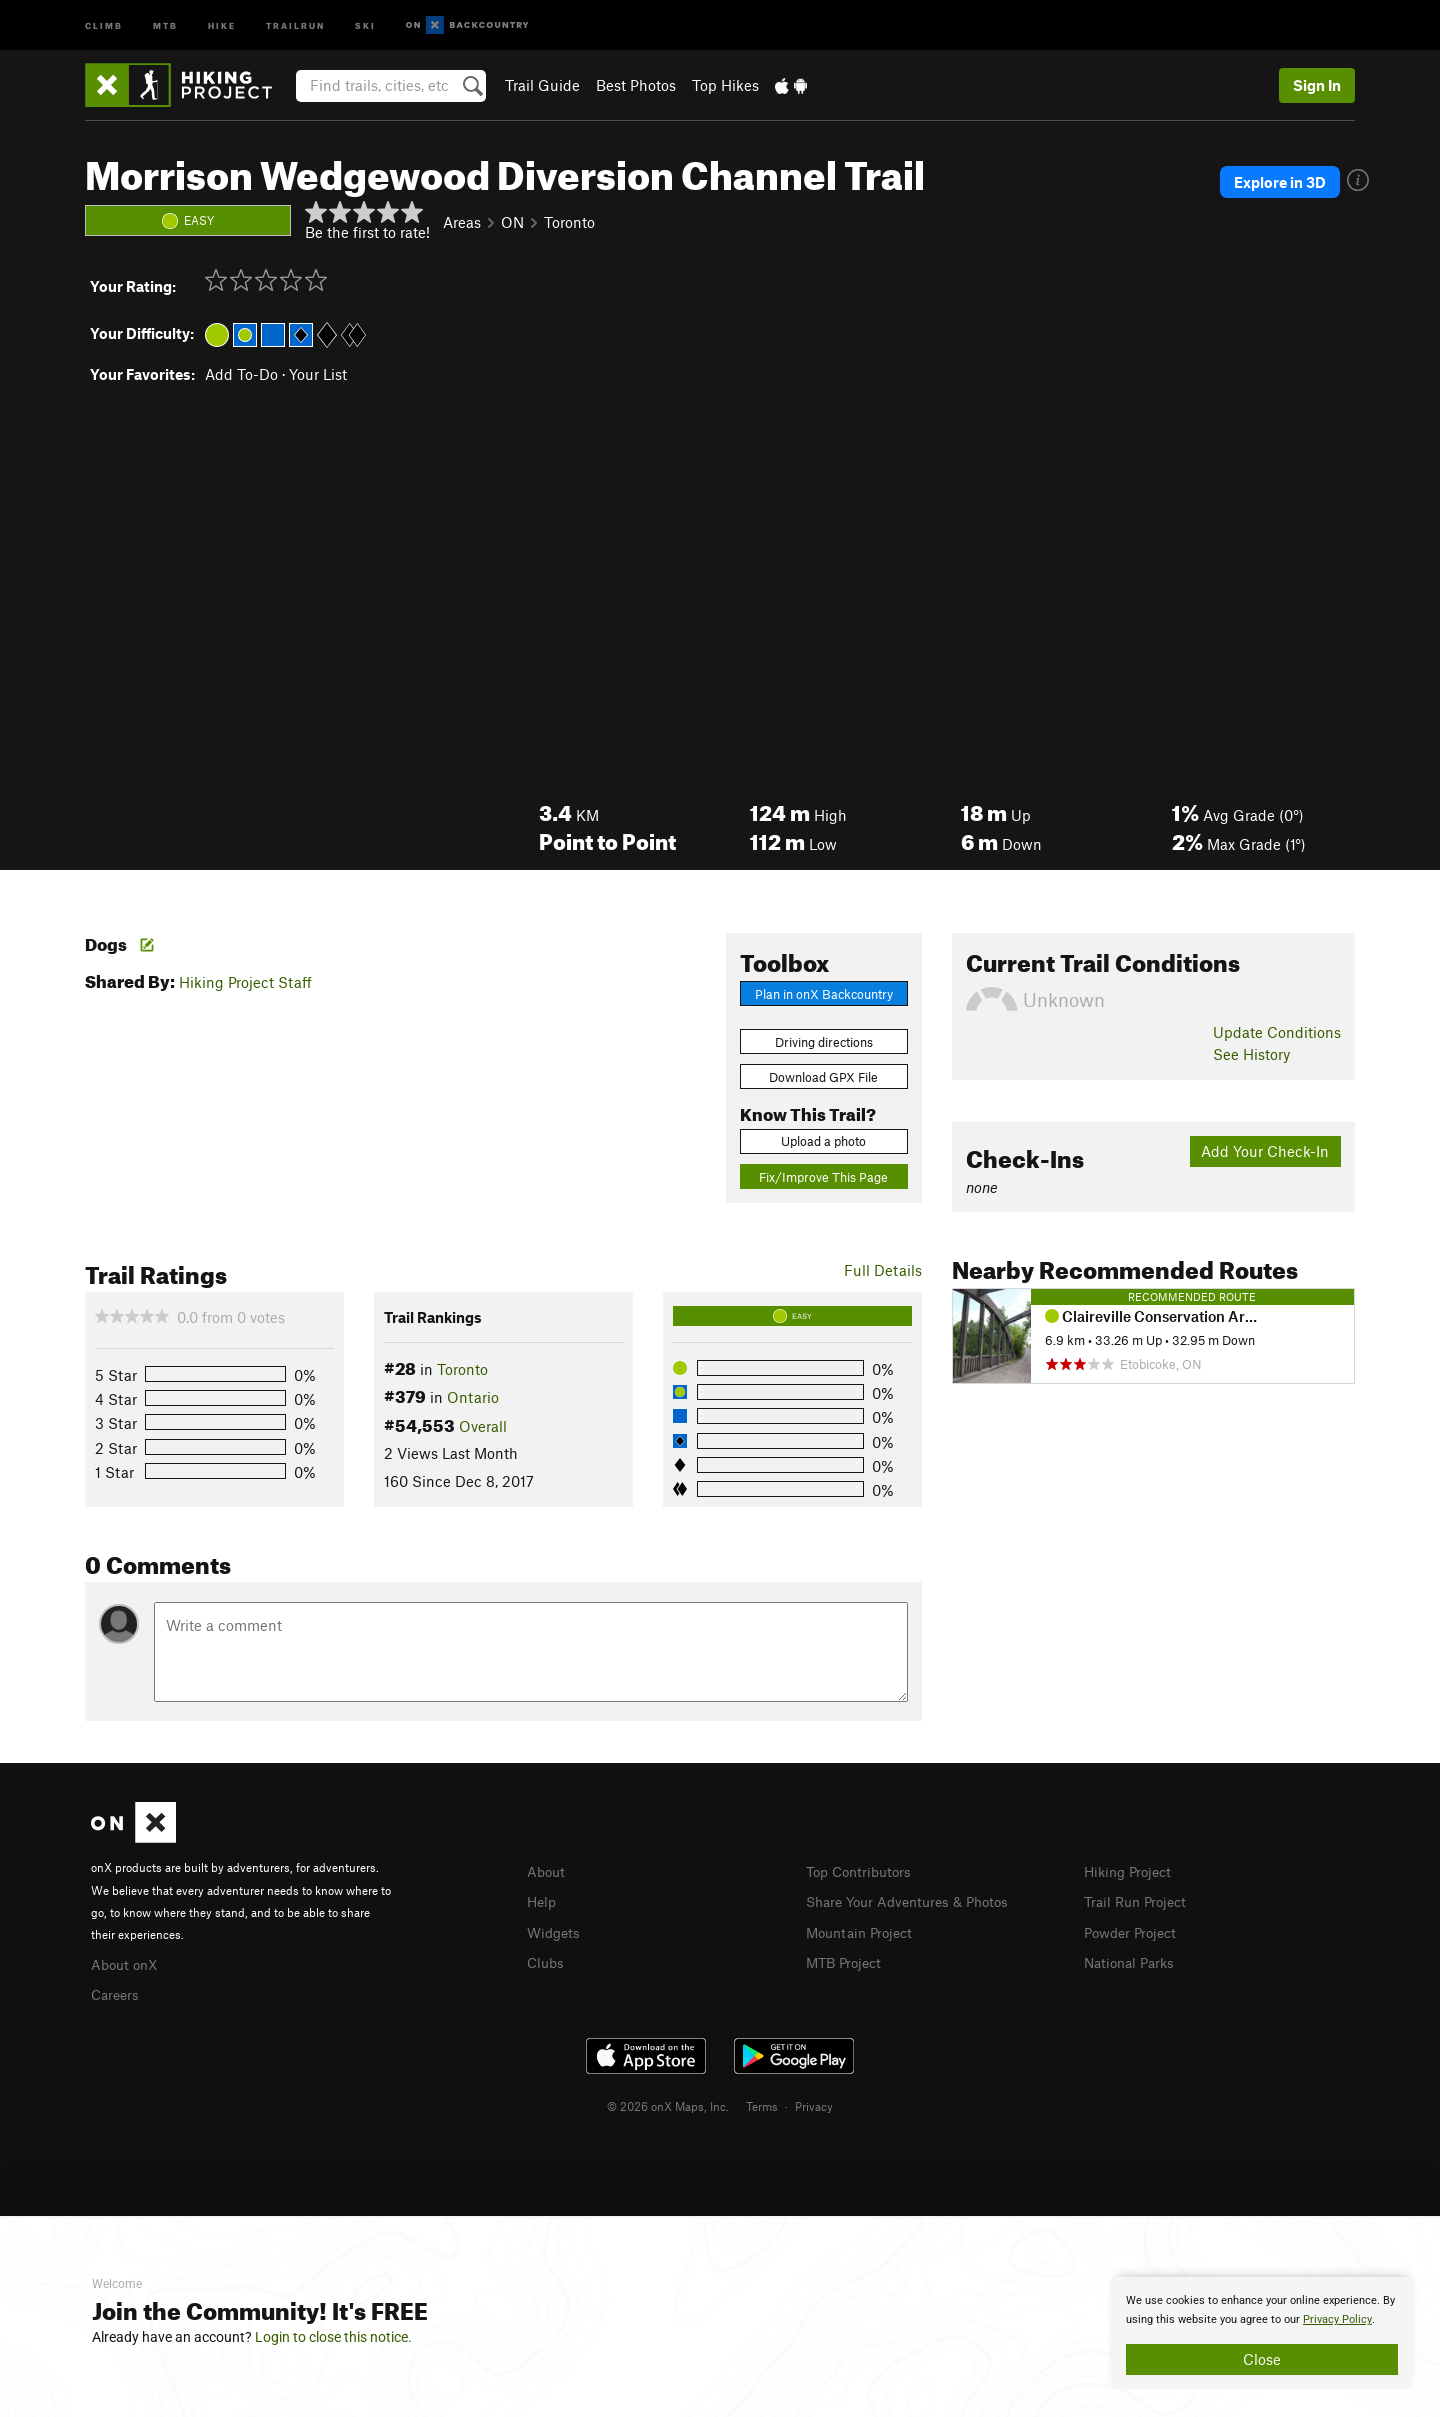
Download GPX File (823, 1077)
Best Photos (636, 85)
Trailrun (295, 24)
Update (1277, 1032)
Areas (462, 222)
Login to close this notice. (333, 2337)
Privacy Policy (1337, 2319)
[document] (1262, 2333)
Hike (222, 24)
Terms (762, 2103)
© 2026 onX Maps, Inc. (668, 2103)
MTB (165, 24)
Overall (483, 1426)
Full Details (883, 1270)
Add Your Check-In (1265, 1151)
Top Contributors (863, 1871)
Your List (318, 374)
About (547, 1871)
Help (543, 1900)
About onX (127, 1963)
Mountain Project (864, 1930)
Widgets (555, 1930)
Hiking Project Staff (245, 982)
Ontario (473, 1397)
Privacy (814, 2103)
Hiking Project (1131, 1871)
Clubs (547, 1959)
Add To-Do (241, 374)
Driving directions (824, 1042)
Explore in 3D (1294, 182)
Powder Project (1134, 1930)
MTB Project (847, 1959)
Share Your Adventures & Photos (915, 1900)
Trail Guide (542, 85)
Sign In (1317, 85)
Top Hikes (725, 85)
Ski (365, 24)
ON (512, 222)
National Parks (1133, 1959)
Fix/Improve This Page (823, 1177)
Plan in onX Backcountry (824, 994)
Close (1262, 2359)
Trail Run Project (1139, 1900)
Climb (104, 24)
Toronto (569, 222)
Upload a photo (823, 1141)
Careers (117, 1992)
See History (1251, 1054)
